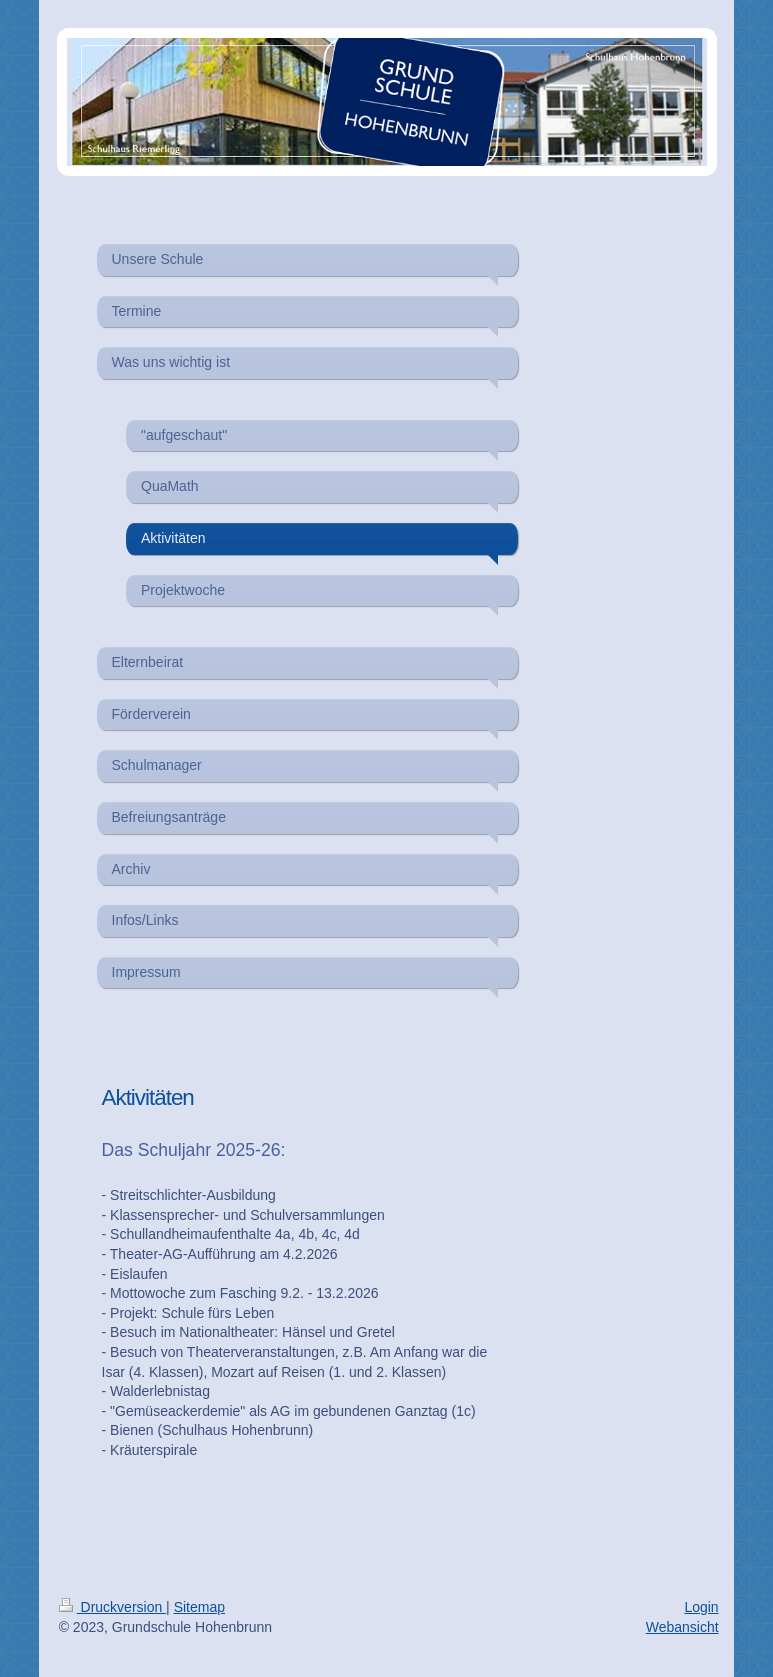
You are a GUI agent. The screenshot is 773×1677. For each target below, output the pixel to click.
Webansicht (682, 1627)
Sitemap (199, 1607)
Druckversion (112, 1607)
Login (701, 1607)
